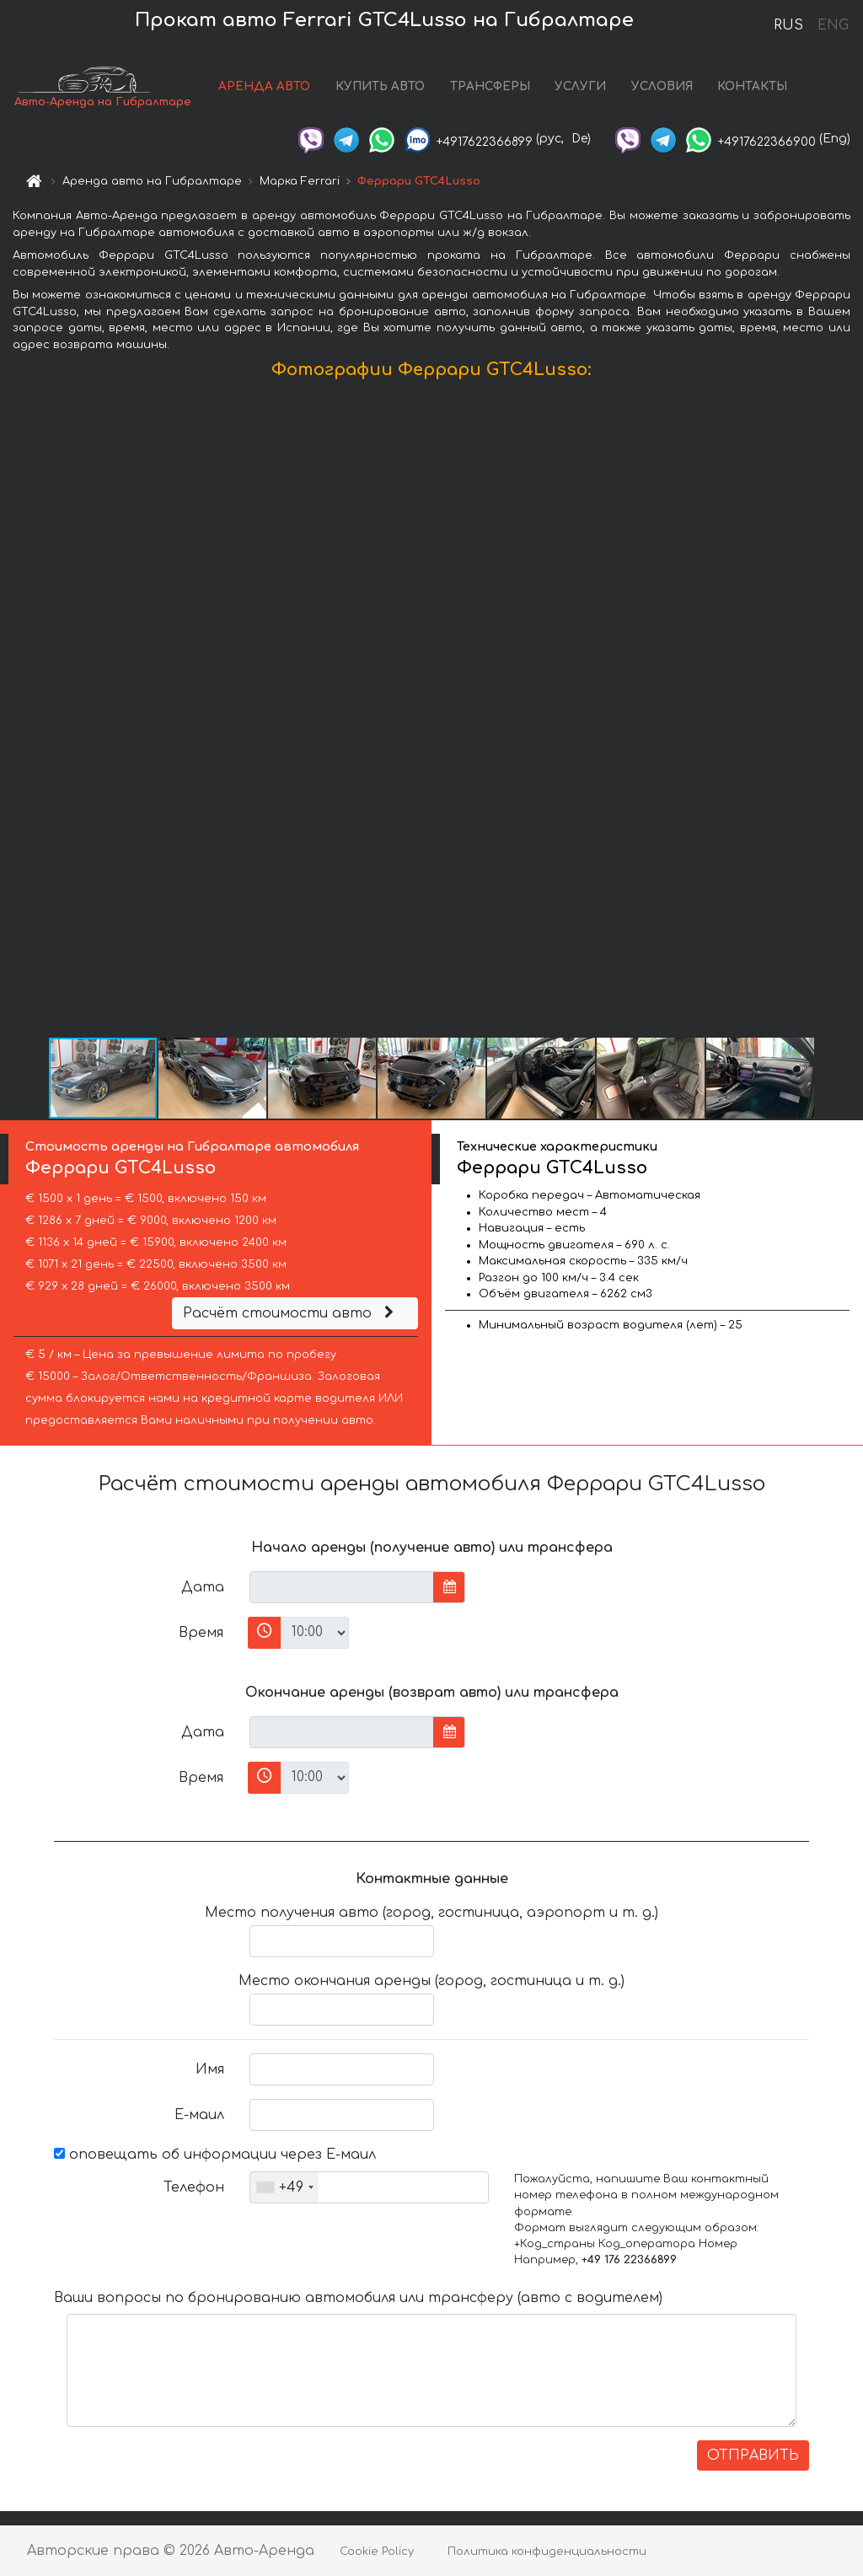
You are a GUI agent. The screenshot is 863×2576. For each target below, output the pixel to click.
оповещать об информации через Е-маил (215, 2154)
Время (201, 1632)
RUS (788, 25)
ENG (832, 25)
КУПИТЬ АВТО (380, 86)
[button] (847, 712)
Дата (202, 1587)
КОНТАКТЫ (752, 86)
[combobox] (284, 2187)
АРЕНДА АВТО (264, 86)
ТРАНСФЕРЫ (490, 86)
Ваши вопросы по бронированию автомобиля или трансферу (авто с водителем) (358, 2297)
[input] (341, 1587)
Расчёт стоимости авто (291, 1313)
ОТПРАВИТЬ (753, 2455)
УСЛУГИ (580, 86)
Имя (210, 2069)
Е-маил (199, 2115)
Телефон (193, 2187)
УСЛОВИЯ (662, 86)
